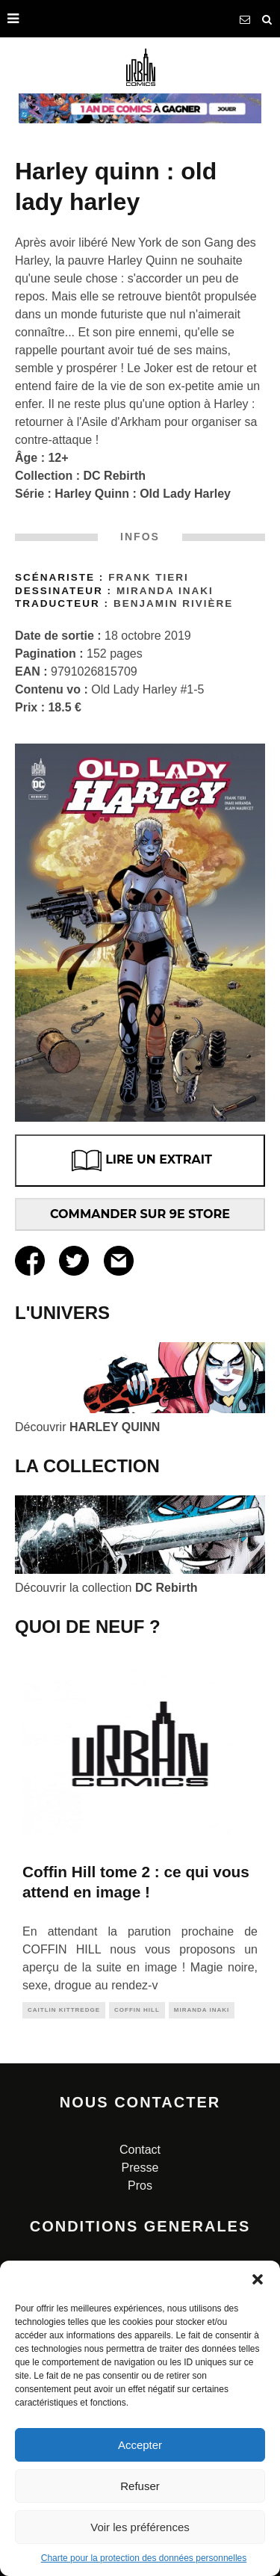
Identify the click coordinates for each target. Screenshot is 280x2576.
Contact (140, 2149)
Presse (140, 2167)
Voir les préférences (140, 2527)
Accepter (140, 2444)
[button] (257, 2279)
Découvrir (87, 1427)
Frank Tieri (148, 577)
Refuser (140, 2486)
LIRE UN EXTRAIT (140, 1160)
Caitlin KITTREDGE (64, 2010)
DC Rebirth (115, 475)
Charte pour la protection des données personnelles (144, 2558)
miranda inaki (201, 2010)
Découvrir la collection (106, 1587)
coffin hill (137, 2010)
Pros (140, 2185)
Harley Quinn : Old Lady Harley (143, 493)
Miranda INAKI (165, 590)
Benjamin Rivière (173, 603)
